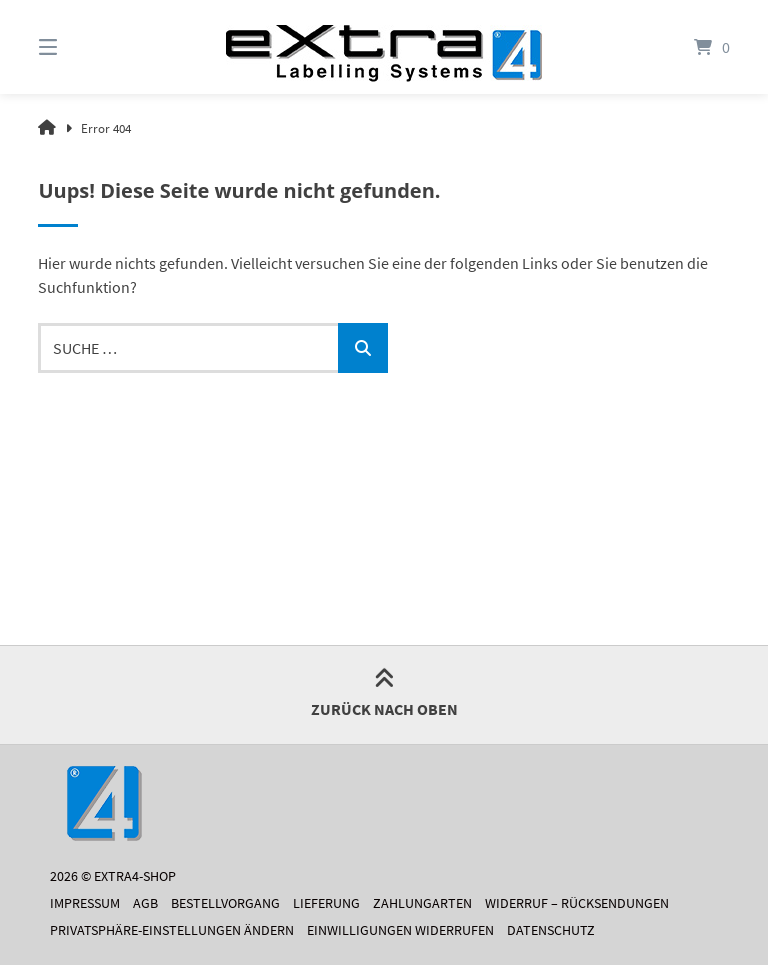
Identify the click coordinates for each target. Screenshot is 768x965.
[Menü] (83, 47)
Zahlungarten (422, 903)
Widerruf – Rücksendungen (577, 903)
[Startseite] (384, 47)
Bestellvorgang (225, 903)
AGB (145, 903)
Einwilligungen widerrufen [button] (400, 930)
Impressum (85, 903)
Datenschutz (551, 930)
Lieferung (326, 903)
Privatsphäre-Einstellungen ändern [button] (172, 930)
